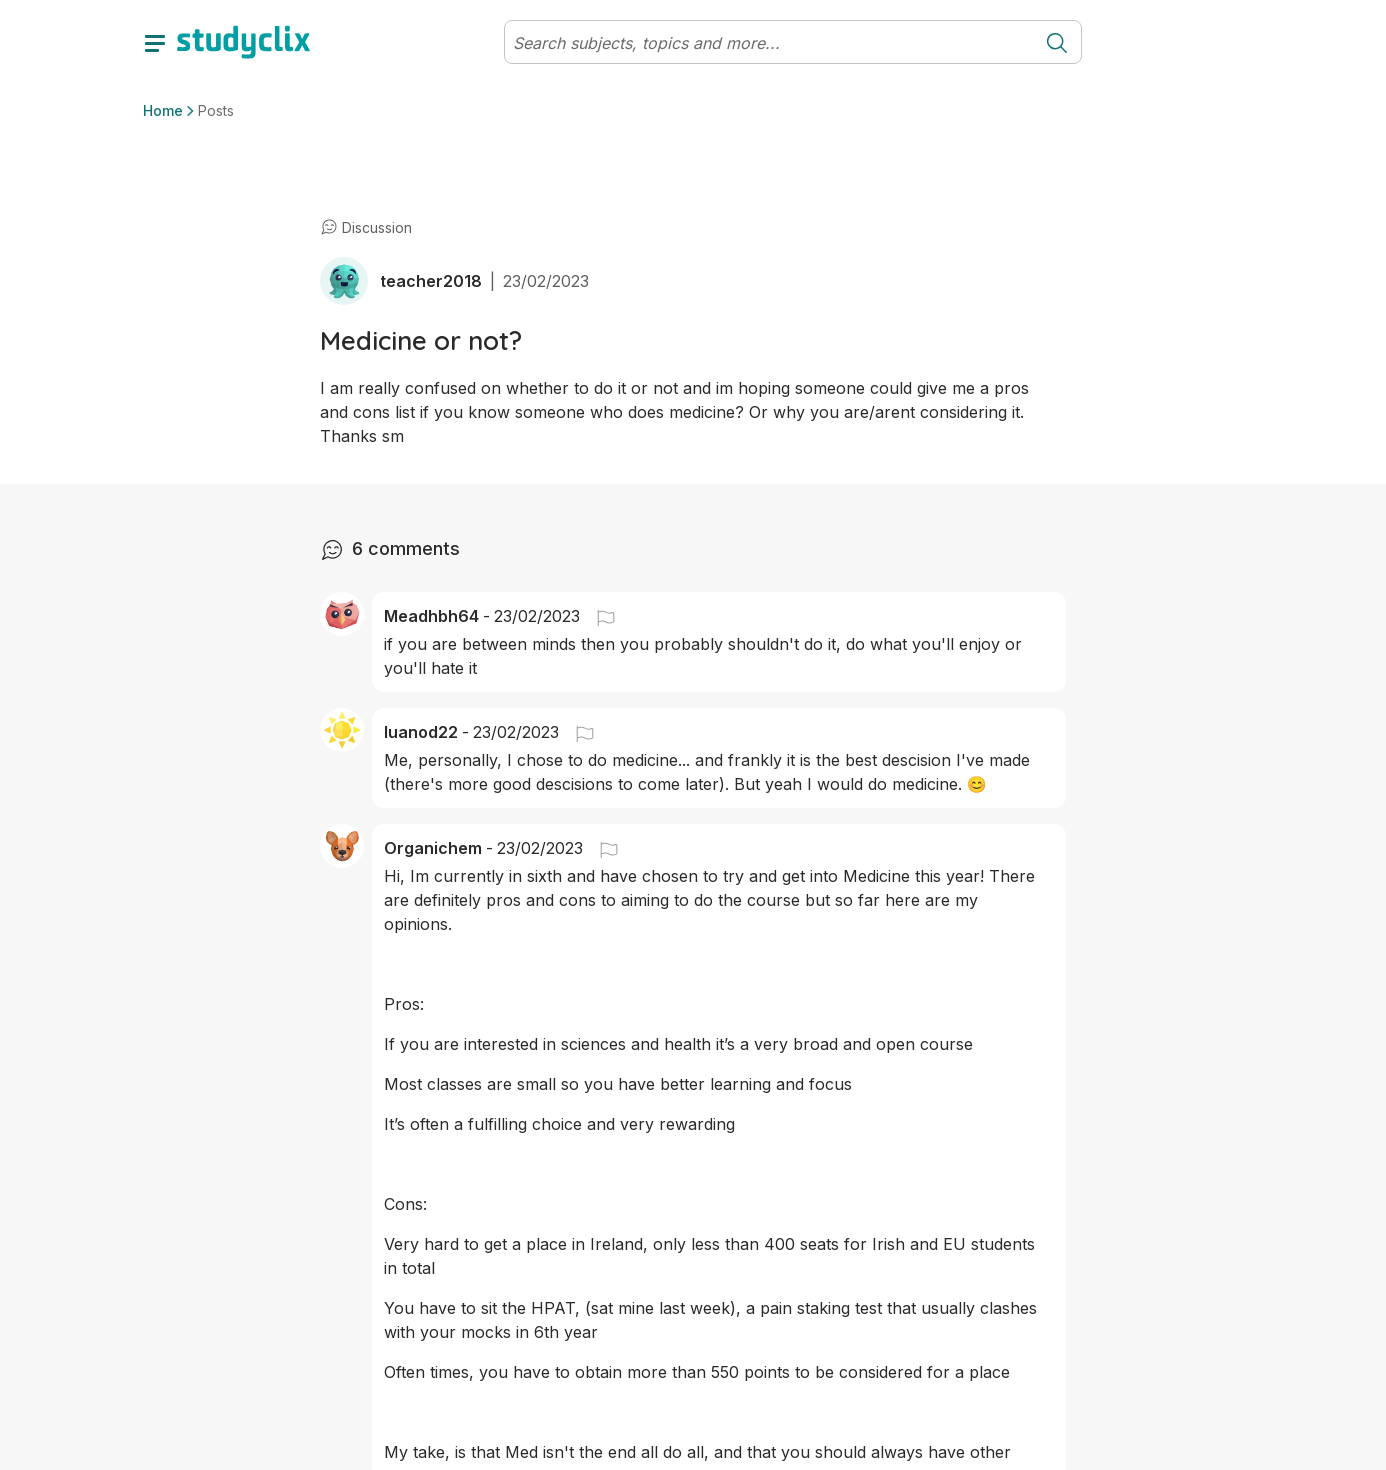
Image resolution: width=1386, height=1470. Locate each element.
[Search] (769, 43)
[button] (598, 616)
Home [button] (163, 110)
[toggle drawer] (155, 42)
